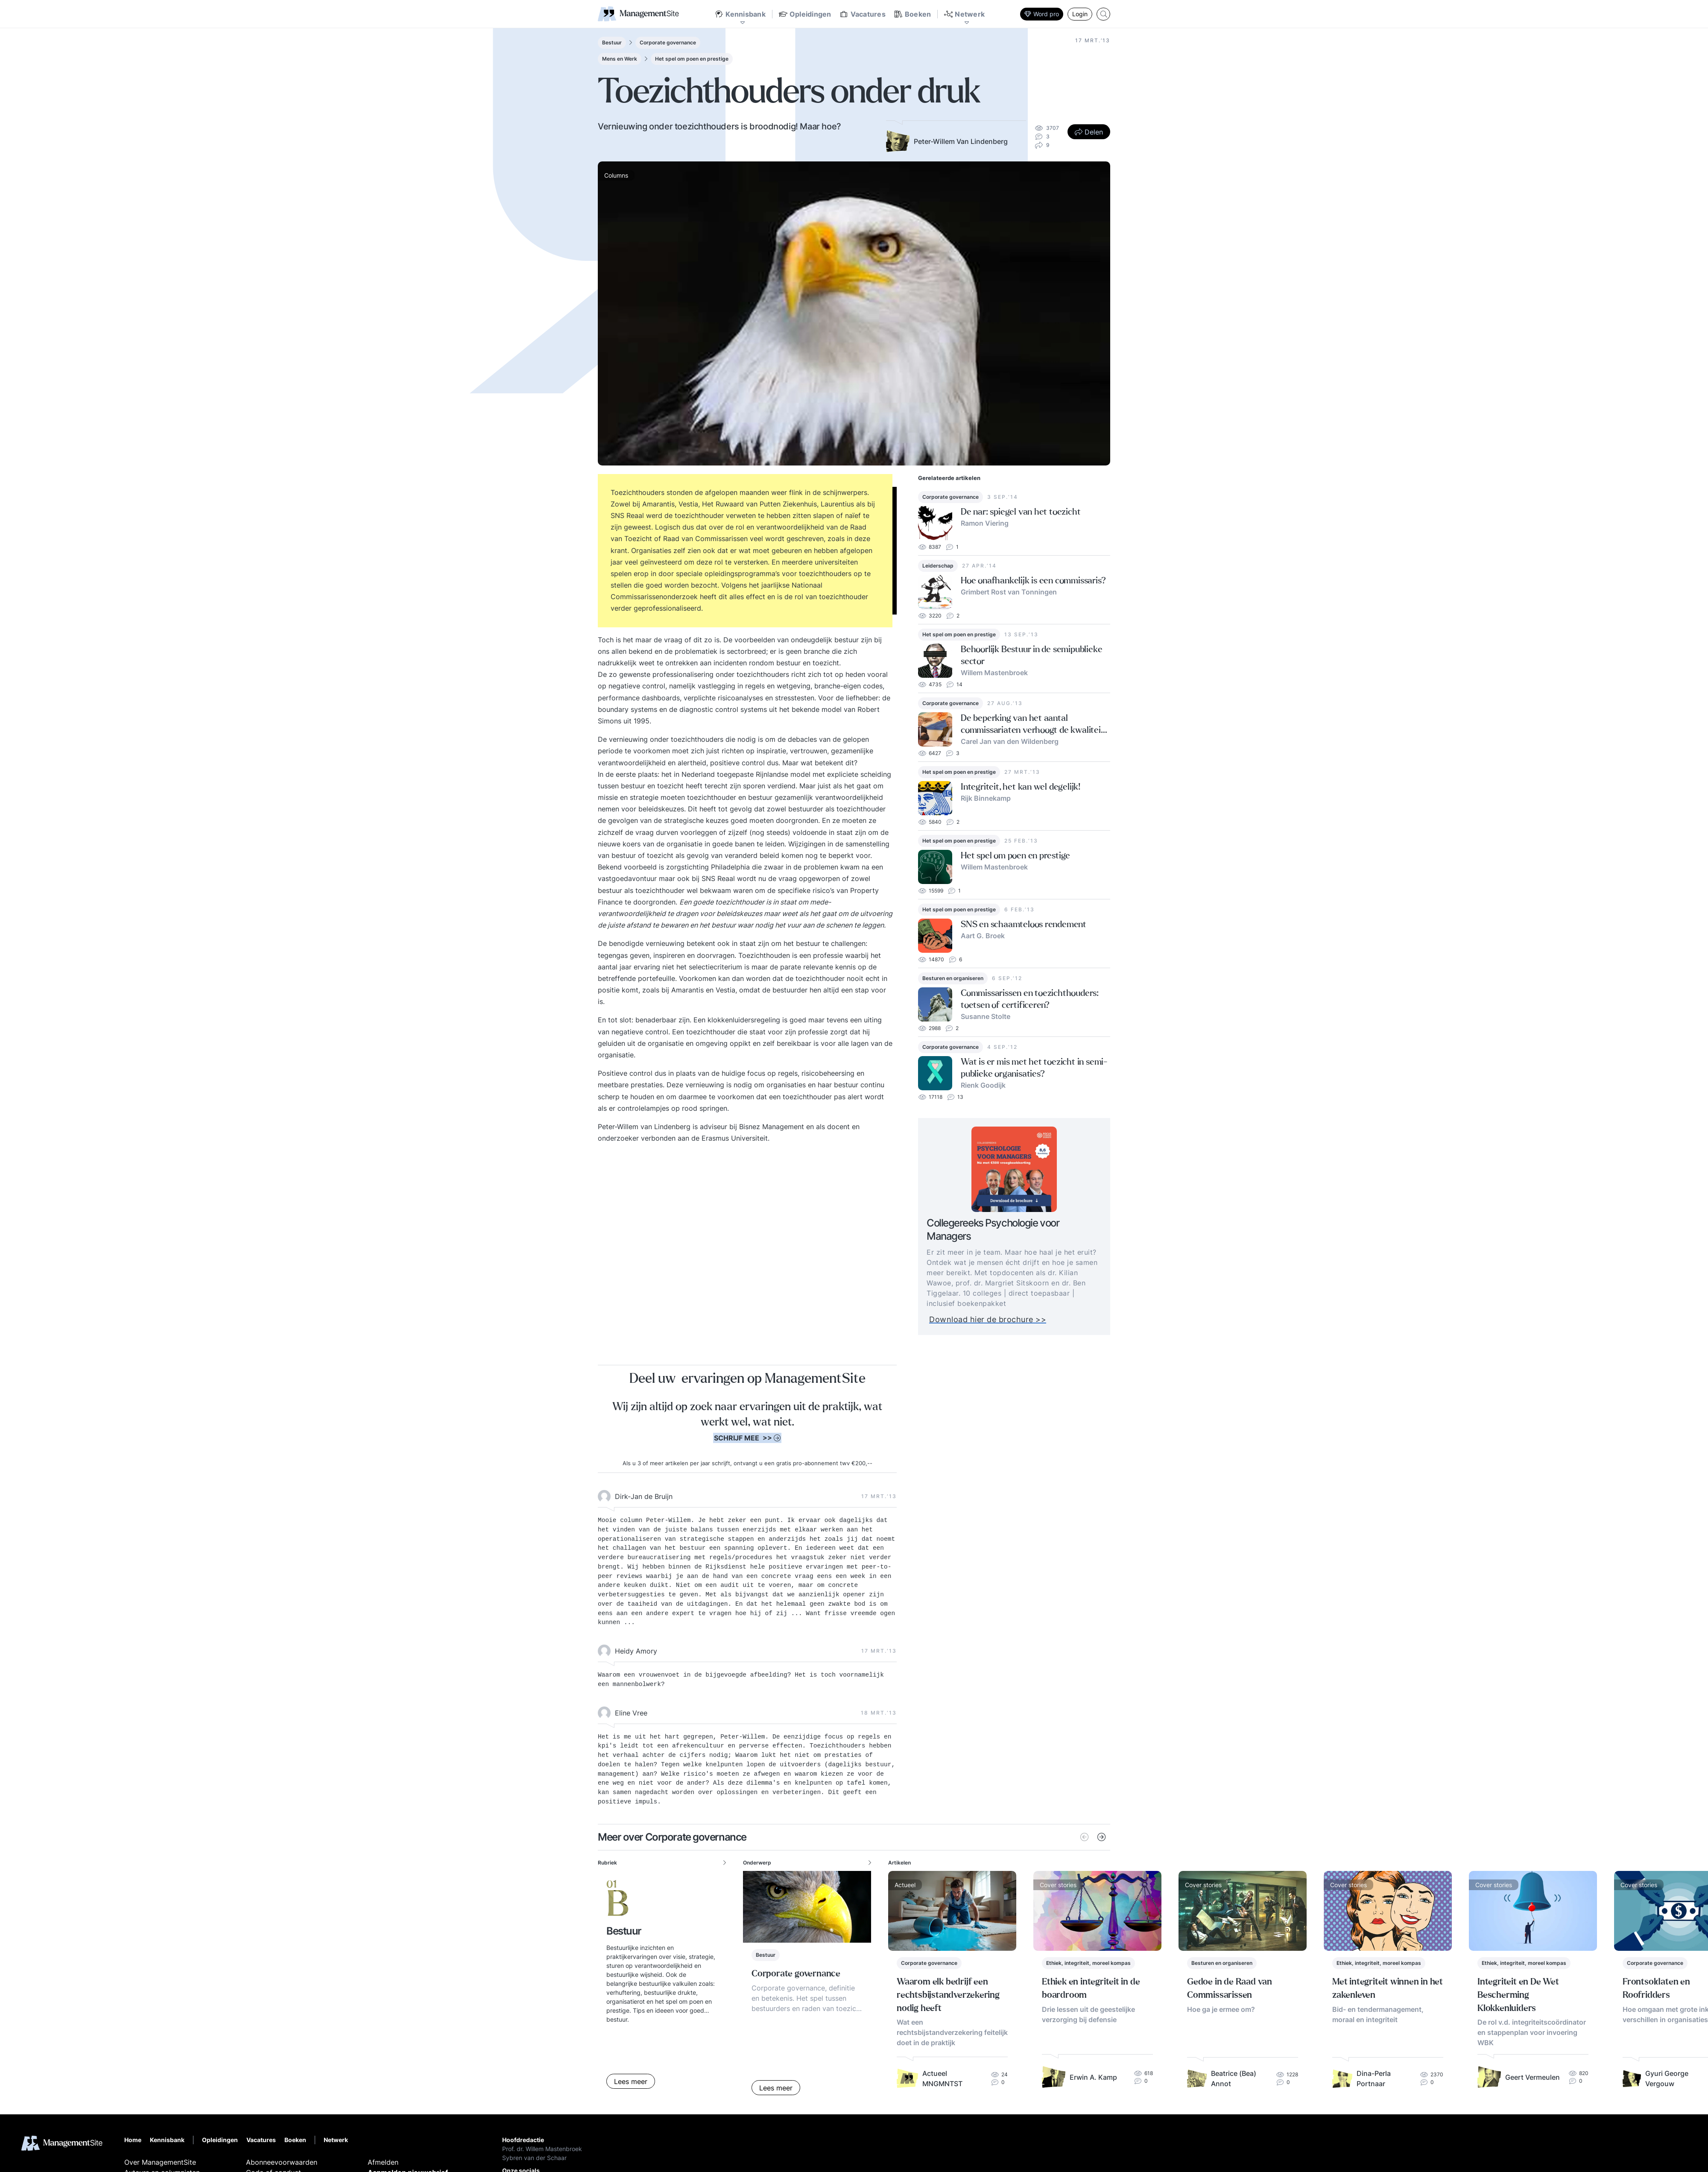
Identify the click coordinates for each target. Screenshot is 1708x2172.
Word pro (1041, 14)
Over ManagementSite (160, 2162)
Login (1080, 14)
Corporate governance (668, 42)
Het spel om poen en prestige (691, 59)
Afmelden (383, 2162)
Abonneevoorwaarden (281, 2162)
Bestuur (612, 42)
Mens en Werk (619, 59)
